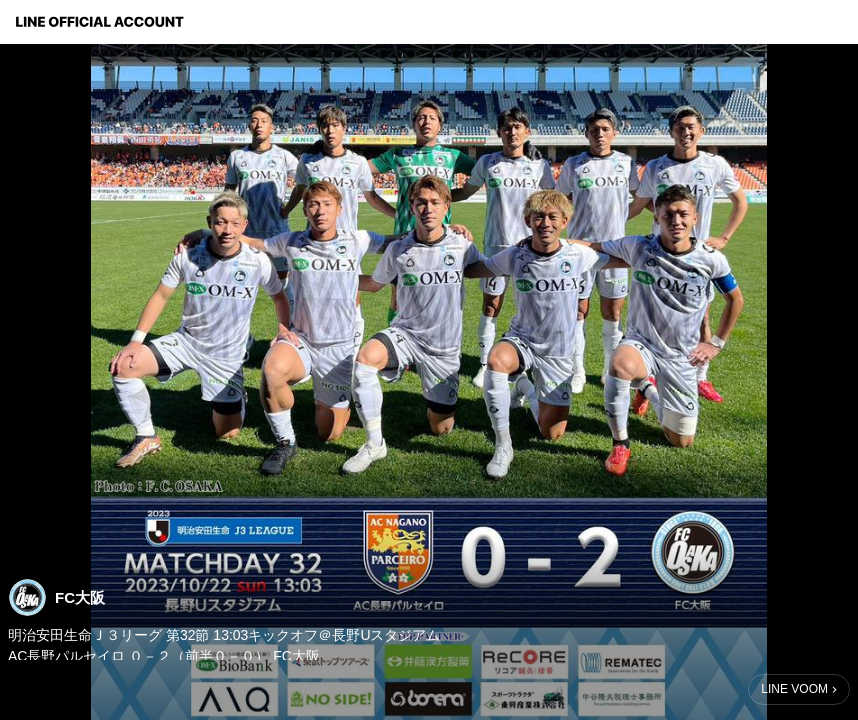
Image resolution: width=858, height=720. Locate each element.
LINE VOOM (794, 689)
